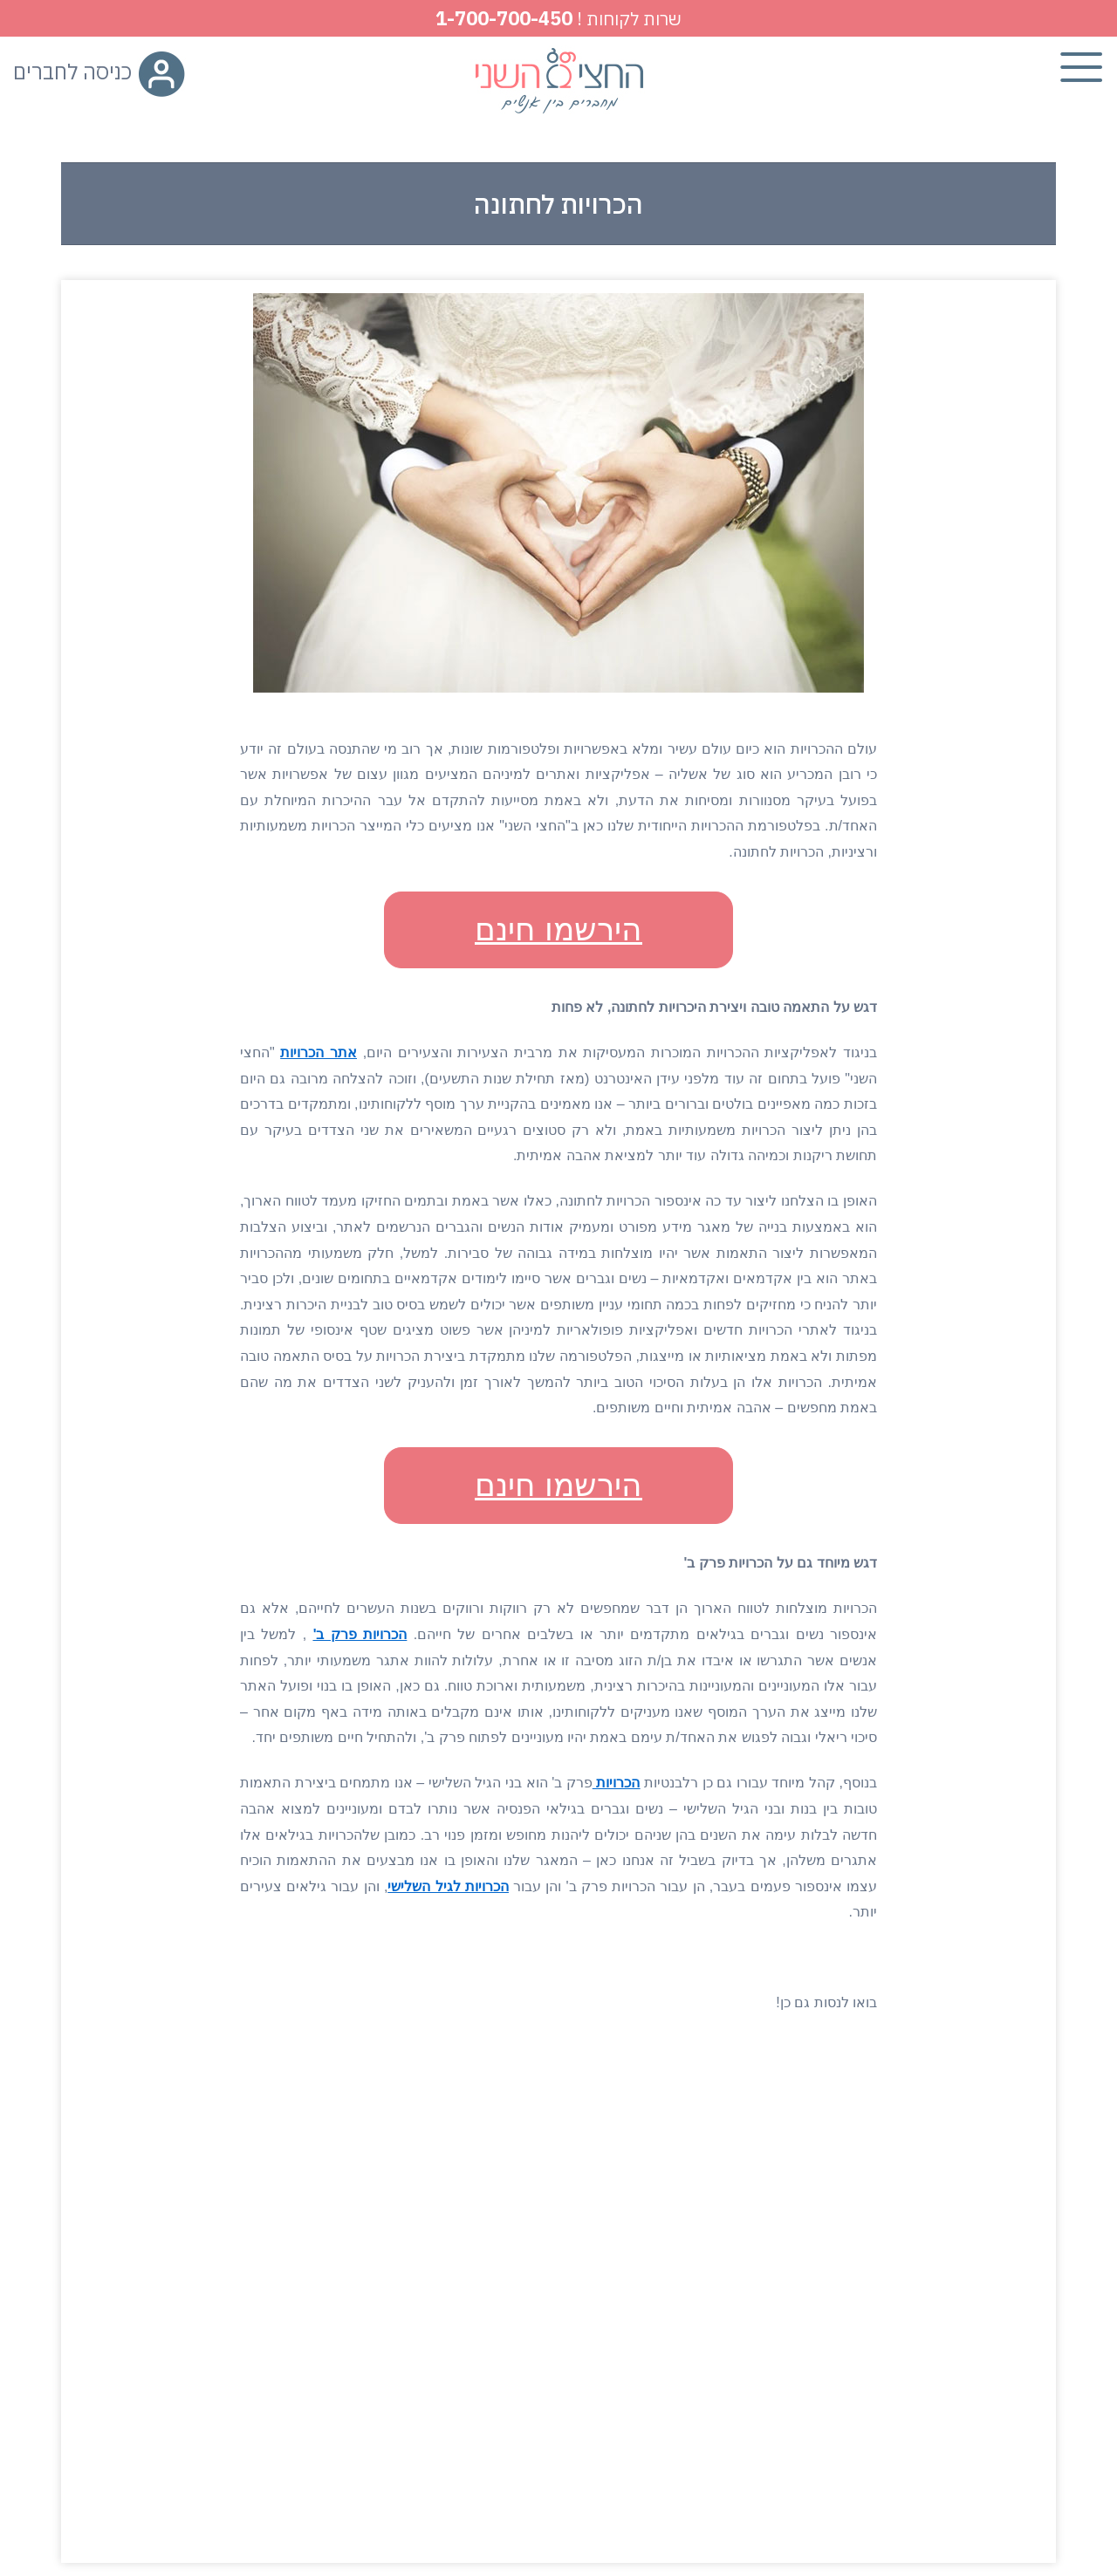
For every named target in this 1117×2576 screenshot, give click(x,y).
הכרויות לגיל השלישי (447, 1886)
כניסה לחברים (99, 71)
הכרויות (617, 1782)
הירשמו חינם (558, 929)
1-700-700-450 (503, 18)
